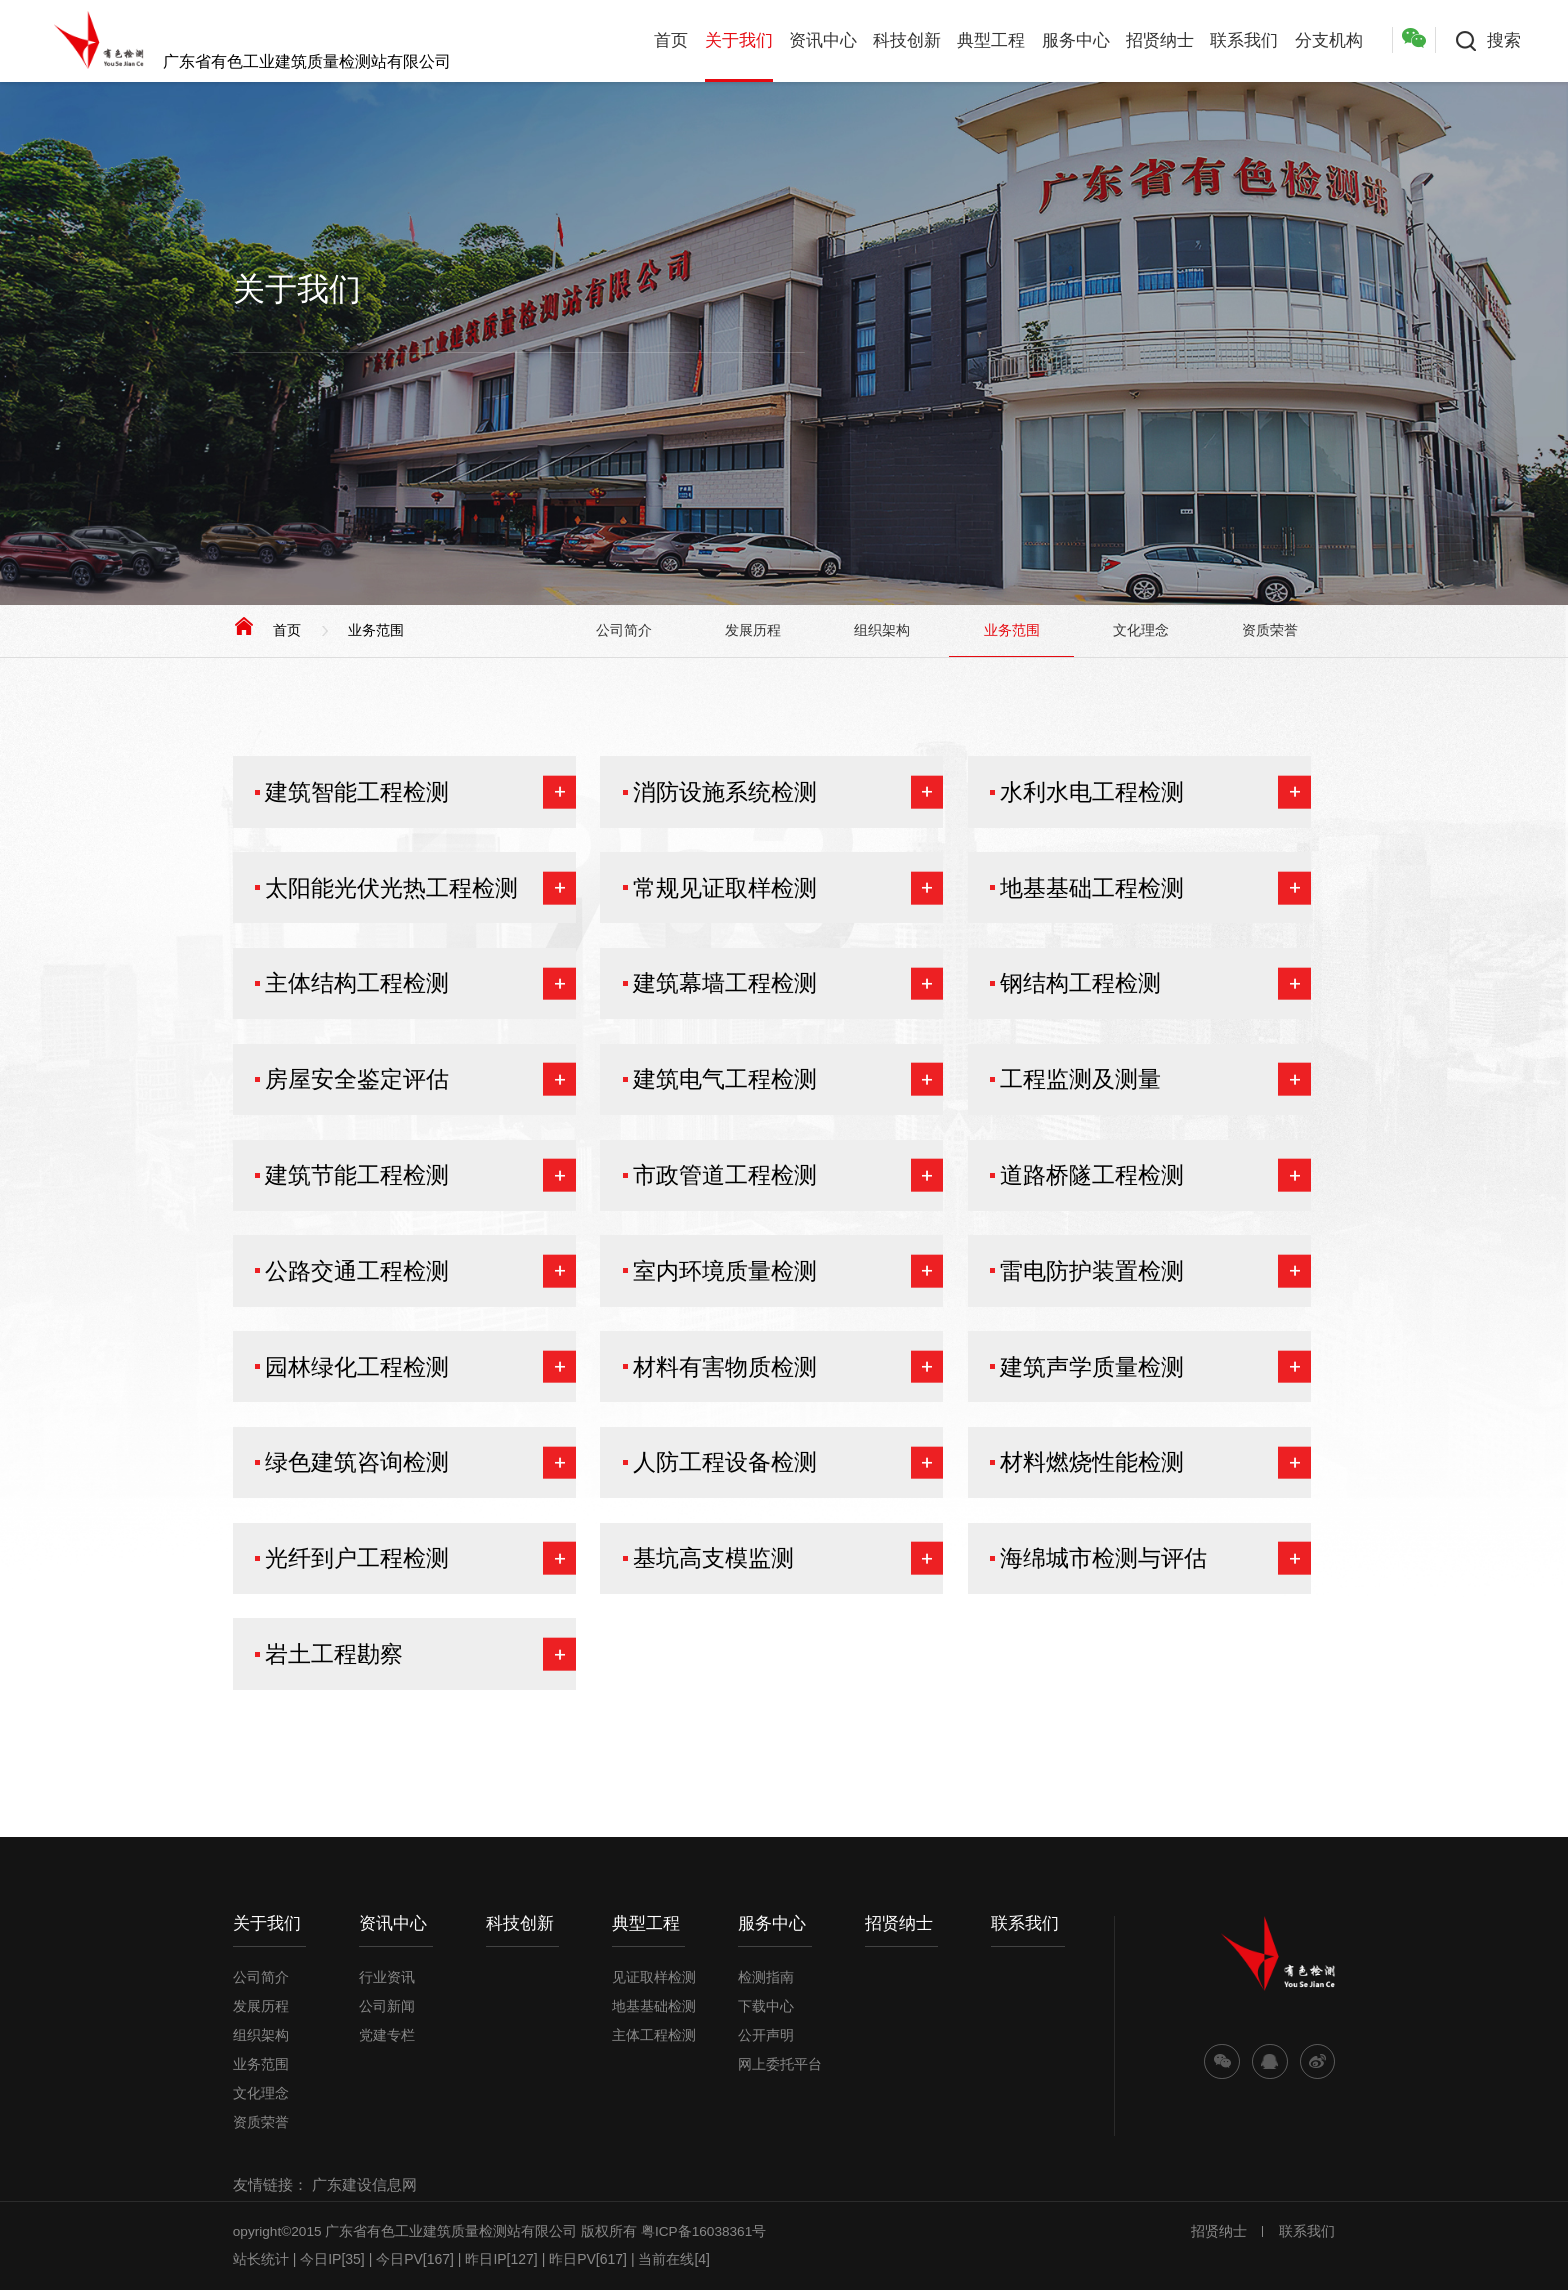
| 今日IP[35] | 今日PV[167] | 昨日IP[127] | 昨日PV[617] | (464, 2259)
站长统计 (261, 2259)
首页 (671, 40)
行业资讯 (387, 1977)
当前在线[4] (674, 2259)
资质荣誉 (1270, 630)
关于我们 (739, 40)
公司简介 (624, 630)
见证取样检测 (654, 1977)
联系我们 (1244, 40)
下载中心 (766, 2006)
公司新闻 (387, 2006)
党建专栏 (387, 2035)
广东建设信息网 (364, 2184)
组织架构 (882, 630)
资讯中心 (823, 40)
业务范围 (376, 630)
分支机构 (1329, 40)
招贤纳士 (1160, 40)
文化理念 (1141, 630)
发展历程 (753, 630)
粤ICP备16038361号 (703, 2231)
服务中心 (1076, 40)
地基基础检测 (654, 2006)
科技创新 (907, 40)
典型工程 (991, 40)
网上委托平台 (780, 2064)
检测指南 (766, 1977)
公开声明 (766, 2035)
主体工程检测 (654, 2035)
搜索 (1504, 40)
